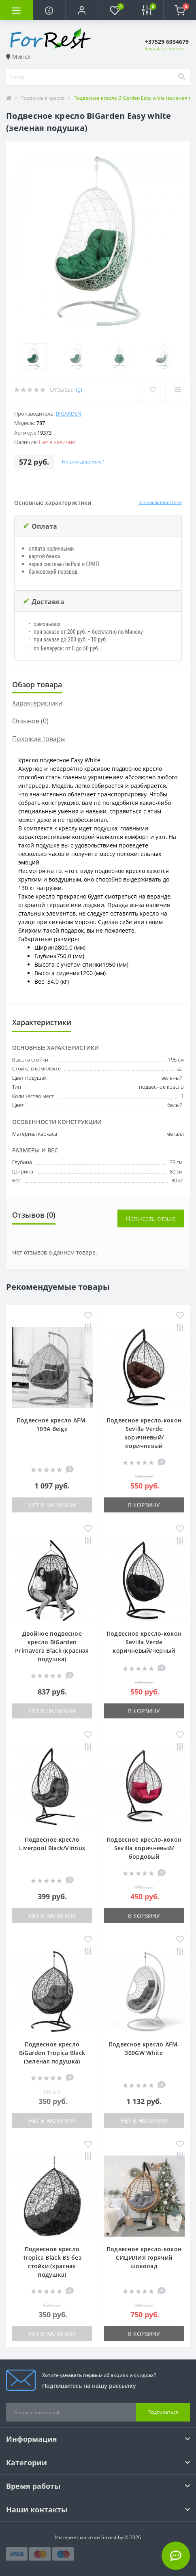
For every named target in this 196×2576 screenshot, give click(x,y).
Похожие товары (39, 738)
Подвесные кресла (42, 97)
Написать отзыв (151, 1218)
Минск (18, 56)
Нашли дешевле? (83, 461)
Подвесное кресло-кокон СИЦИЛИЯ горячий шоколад (144, 2257)
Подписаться (163, 2412)
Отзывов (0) (30, 720)
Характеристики (37, 703)
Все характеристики (160, 502)
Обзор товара (37, 684)
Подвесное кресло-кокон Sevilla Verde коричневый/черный (144, 1642)
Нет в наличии (52, 1505)
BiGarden (68, 413)
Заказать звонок (164, 48)
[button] (81, 10)
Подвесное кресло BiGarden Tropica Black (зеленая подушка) (52, 2052)
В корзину (144, 1505)
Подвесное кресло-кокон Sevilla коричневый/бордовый (144, 1848)
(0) (79, 389)
